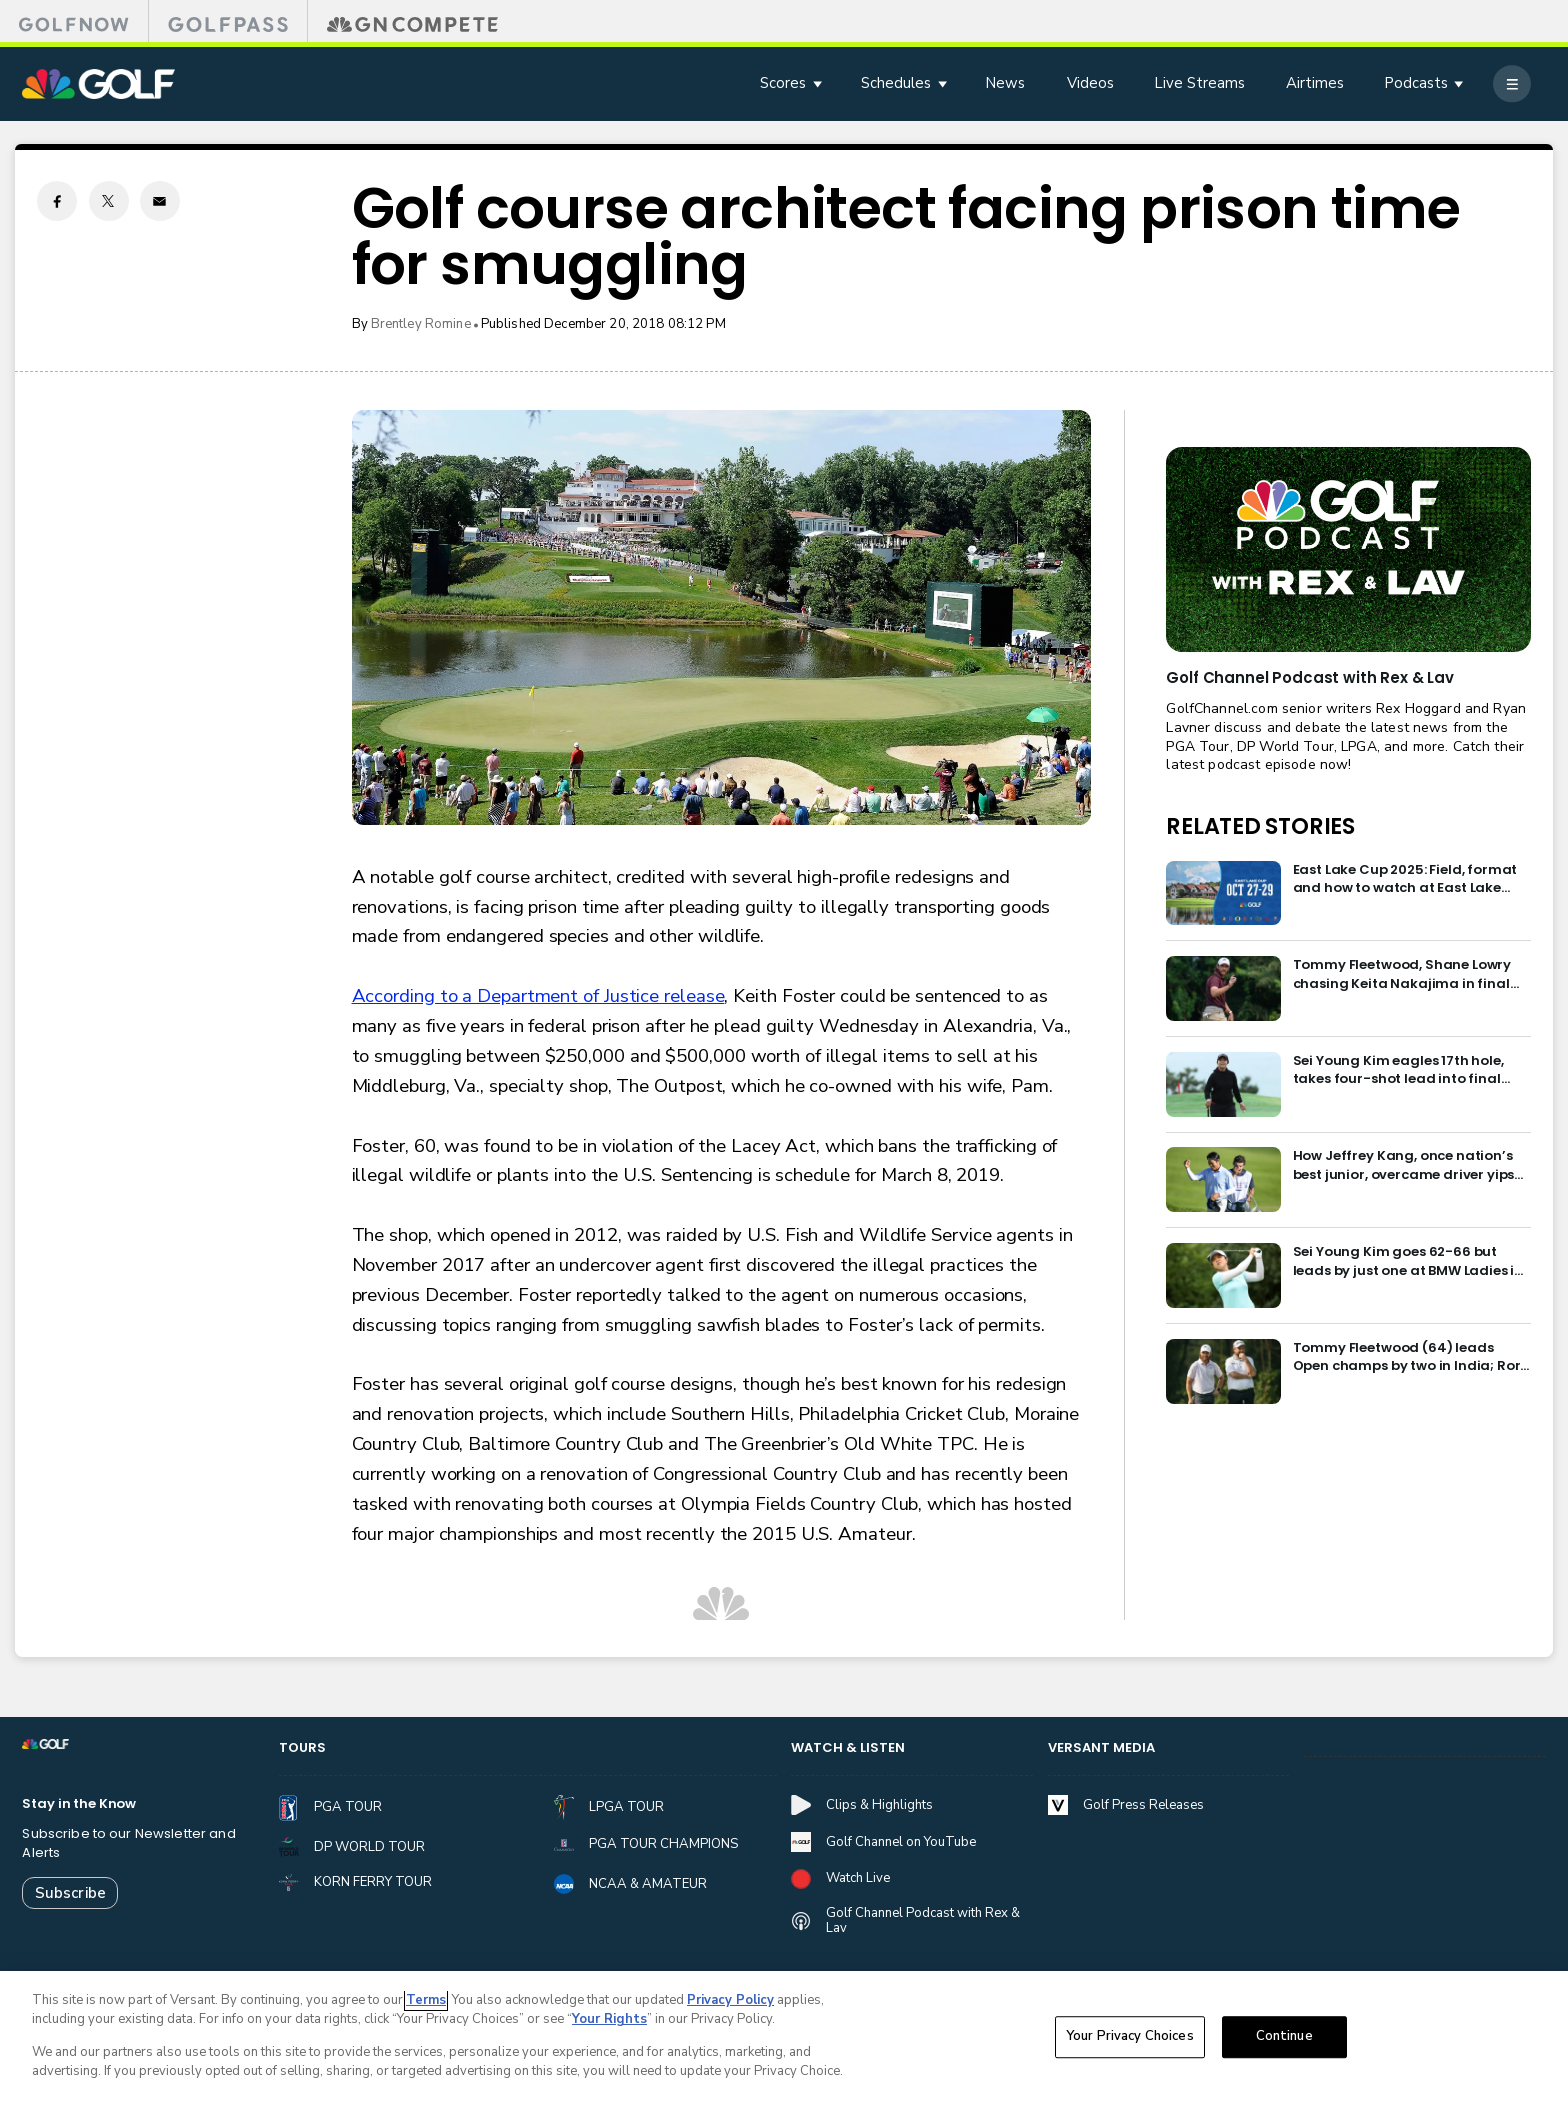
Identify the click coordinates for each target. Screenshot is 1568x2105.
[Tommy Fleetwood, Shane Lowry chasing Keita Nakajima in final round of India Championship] (1223, 988)
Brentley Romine (421, 324)
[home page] (98, 84)
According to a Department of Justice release (538, 996)
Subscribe (70, 1893)
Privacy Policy (730, 2004)
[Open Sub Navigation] (819, 83)
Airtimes (1315, 83)
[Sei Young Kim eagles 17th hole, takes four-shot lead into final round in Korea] (1223, 1084)
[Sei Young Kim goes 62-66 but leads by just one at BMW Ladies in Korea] (1223, 1275)
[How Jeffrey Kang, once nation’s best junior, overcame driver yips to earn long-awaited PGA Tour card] (1223, 1179)
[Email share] (160, 201)
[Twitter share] (109, 201)
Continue (1284, 2041)
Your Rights (609, 2024)
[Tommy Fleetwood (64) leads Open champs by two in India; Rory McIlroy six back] (1223, 1371)
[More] (1511, 83)
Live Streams (1200, 83)
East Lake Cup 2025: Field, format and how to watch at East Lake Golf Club (1405, 879)
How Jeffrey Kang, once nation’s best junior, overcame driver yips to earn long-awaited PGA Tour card (1404, 1165)
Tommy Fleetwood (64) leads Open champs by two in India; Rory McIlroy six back (1411, 1357)
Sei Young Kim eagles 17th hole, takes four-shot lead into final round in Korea (1398, 1070)
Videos (1090, 83)
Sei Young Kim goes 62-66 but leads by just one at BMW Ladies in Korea (1408, 1261)
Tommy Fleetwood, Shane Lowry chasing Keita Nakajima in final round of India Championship (1402, 974)
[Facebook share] (57, 201)
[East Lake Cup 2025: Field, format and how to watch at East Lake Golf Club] (1223, 893)
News (1005, 83)
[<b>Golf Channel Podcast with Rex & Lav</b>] (1348, 549)
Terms (426, 2004)
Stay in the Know (79, 1804)
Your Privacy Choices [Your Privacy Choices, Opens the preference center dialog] (1130, 2041)
